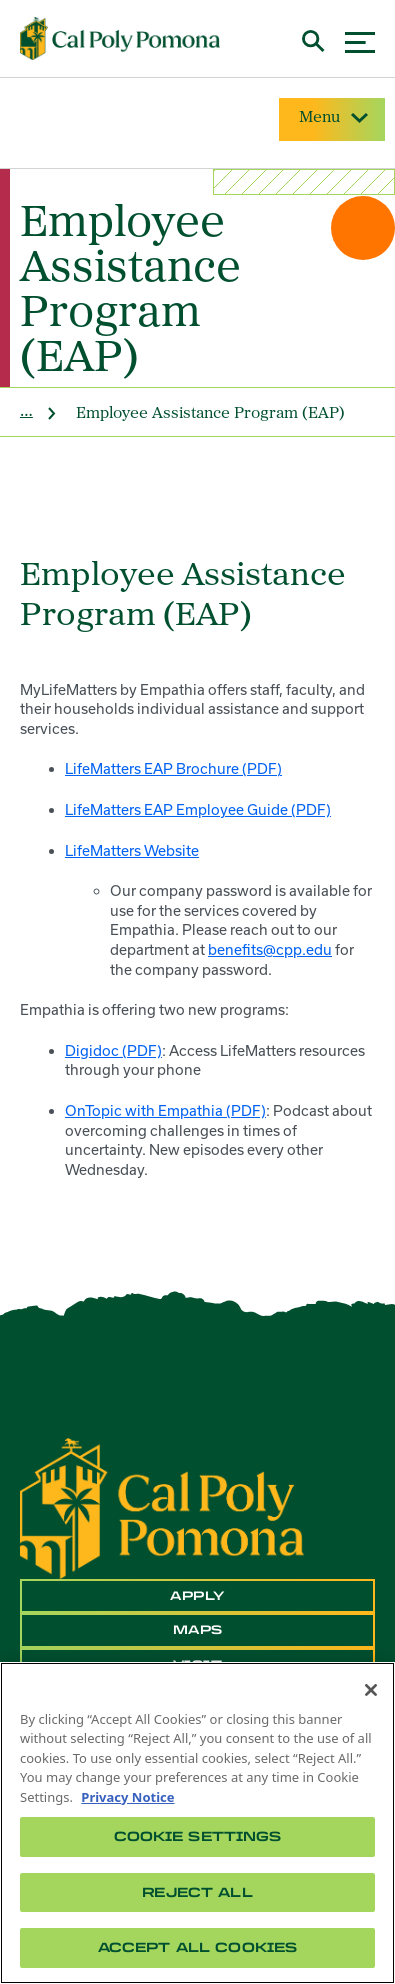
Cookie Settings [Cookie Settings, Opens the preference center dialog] (198, 1836)
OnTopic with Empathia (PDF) (165, 1110)
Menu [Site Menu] (332, 118)
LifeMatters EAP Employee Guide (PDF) (198, 809)
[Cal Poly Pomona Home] (120, 39)
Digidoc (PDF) (113, 1050)
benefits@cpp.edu (270, 949)
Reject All (197, 1892)
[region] (197, 1823)
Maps (198, 1630)
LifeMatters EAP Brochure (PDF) (173, 768)
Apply (197, 1596)
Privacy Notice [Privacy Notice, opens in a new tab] (127, 1797)
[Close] (371, 1690)
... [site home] (26, 410)
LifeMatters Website (132, 850)
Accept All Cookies (197, 1947)
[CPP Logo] (162, 1507)
